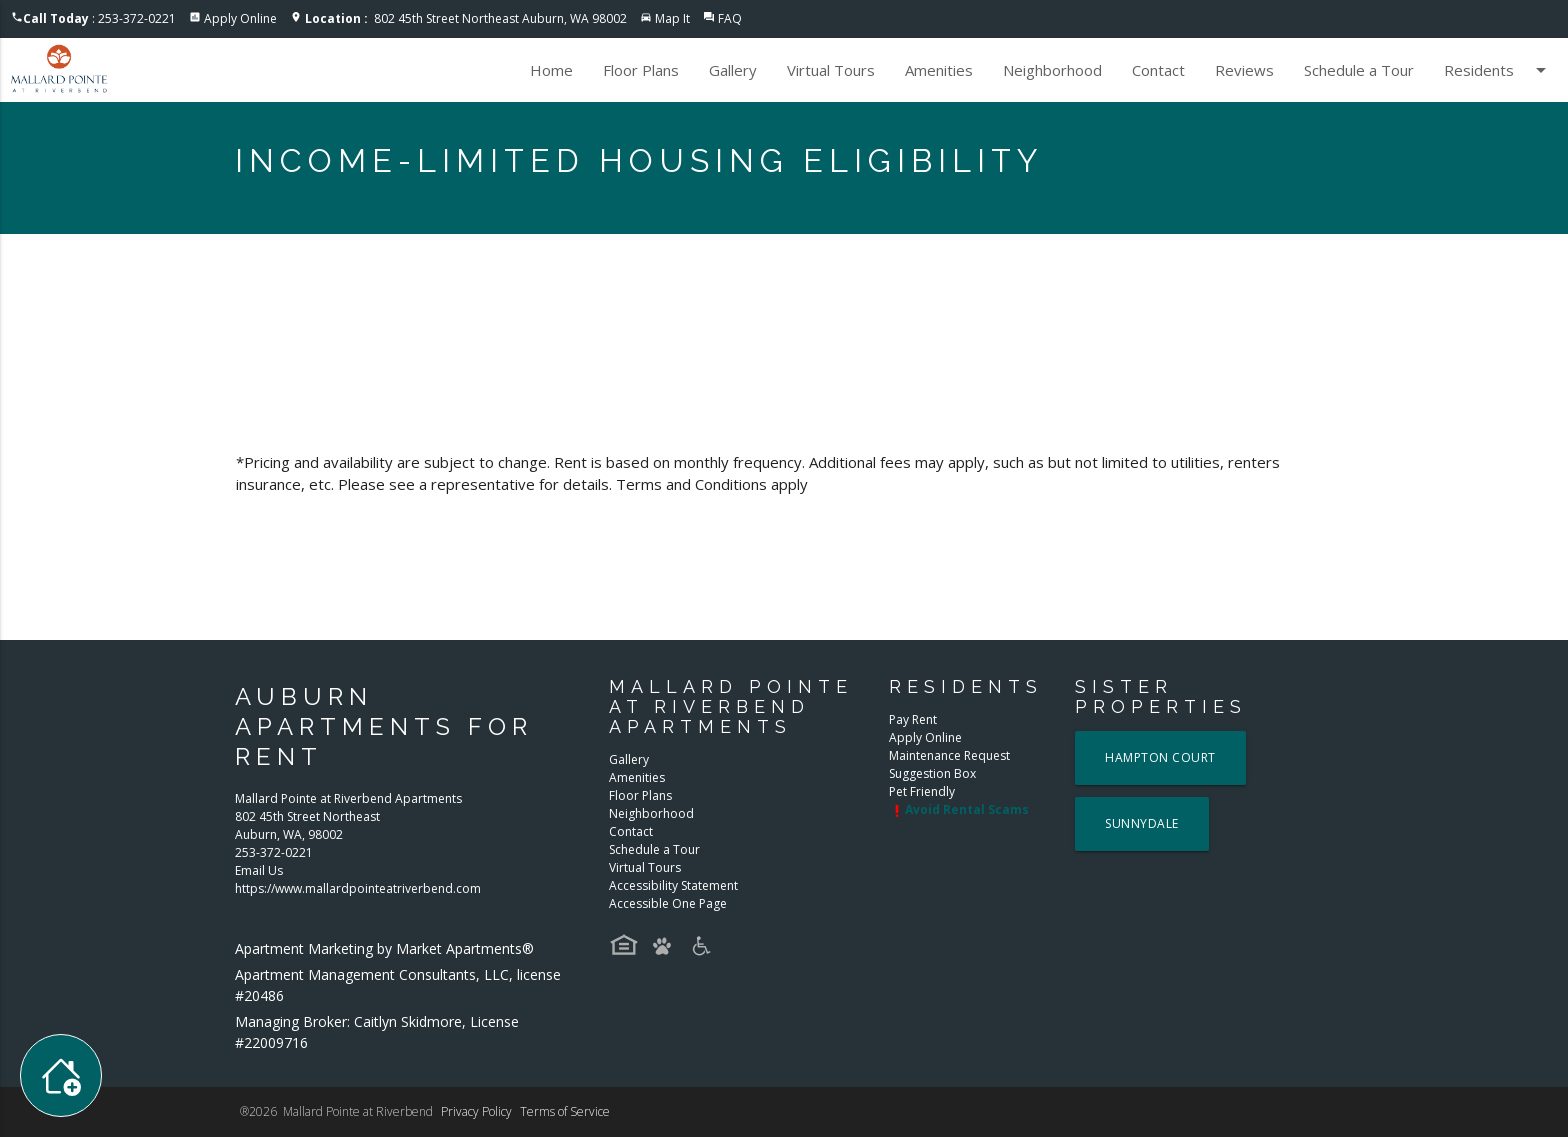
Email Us (259, 870)
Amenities (939, 70)
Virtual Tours (831, 70)
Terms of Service (565, 1111)
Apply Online (240, 18)
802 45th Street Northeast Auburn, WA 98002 (466, 18)
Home (551, 70)
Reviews (1244, 70)
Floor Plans (641, 70)
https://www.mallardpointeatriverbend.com (358, 888)
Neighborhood (1052, 70)
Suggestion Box (932, 773)
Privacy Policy (476, 1111)
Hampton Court (1160, 757)
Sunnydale (1142, 823)
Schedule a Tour (1359, 70)
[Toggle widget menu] (61, 1075)
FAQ (730, 18)
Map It (672, 18)
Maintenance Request (949, 755)
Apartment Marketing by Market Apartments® (384, 948)
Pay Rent (913, 719)
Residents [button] (1498, 70)
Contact (1158, 70)
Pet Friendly (922, 791)
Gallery (733, 70)
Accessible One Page (668, 903)
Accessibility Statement (673, 885)
